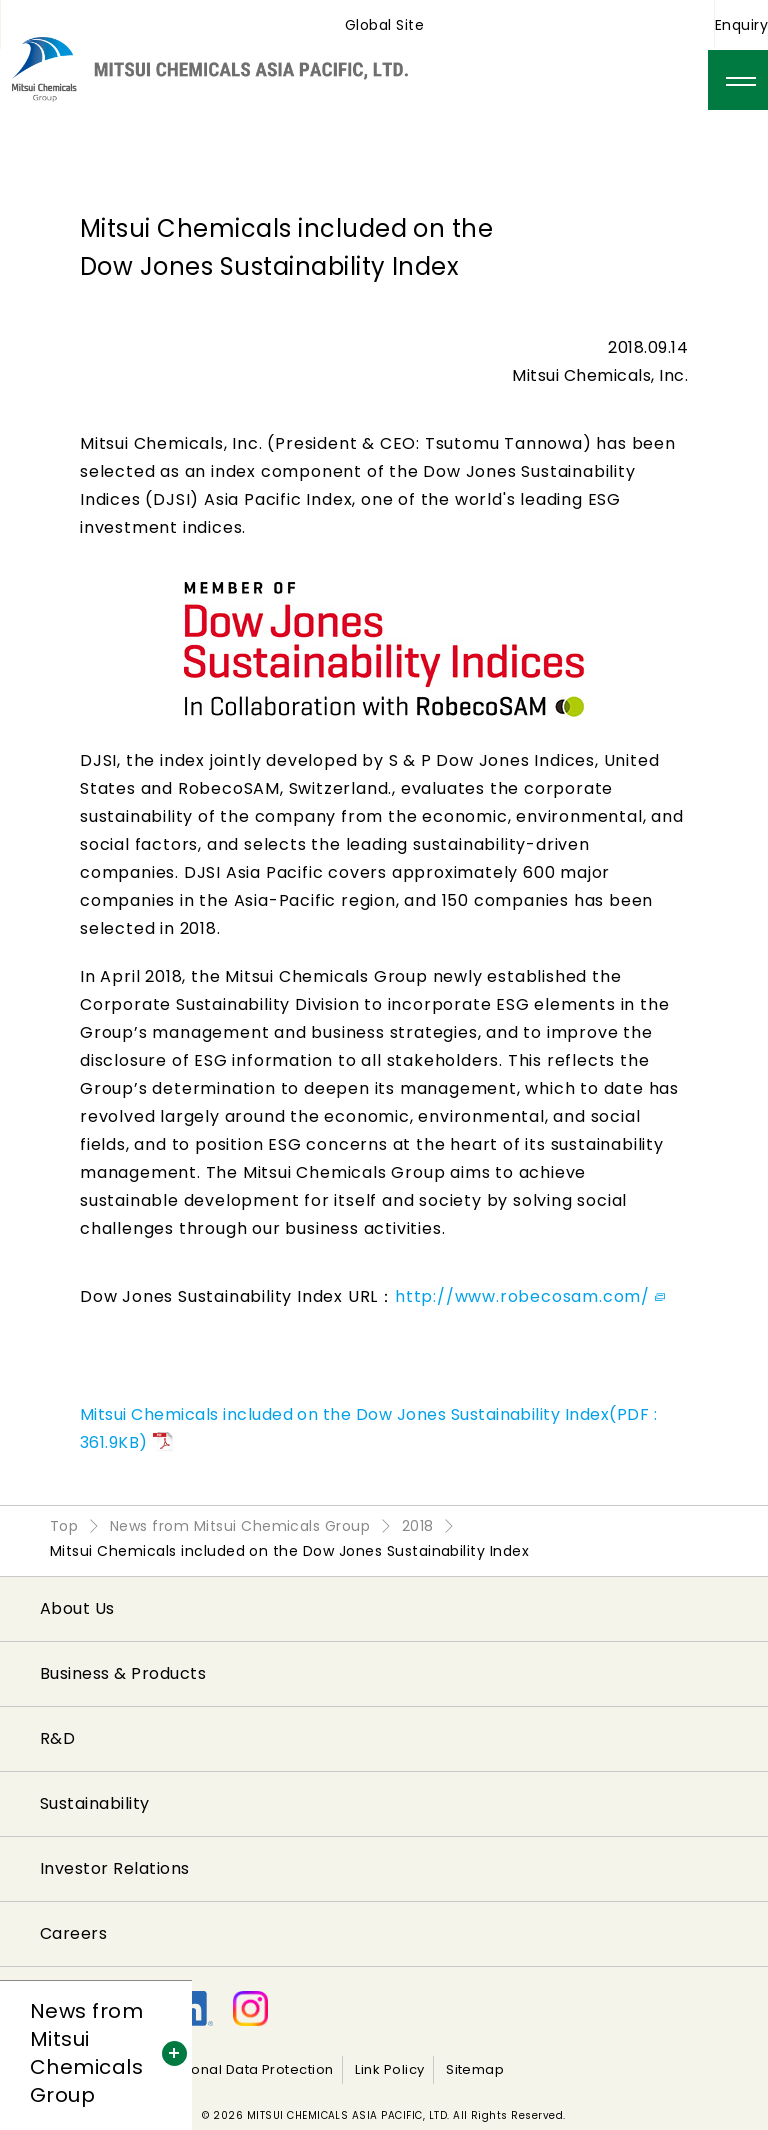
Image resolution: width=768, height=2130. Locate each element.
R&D (57, 1738)
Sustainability (95, 1803)
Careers (73, 1933)
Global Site (384, 25)
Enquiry (741, 25)
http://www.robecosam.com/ (530, 1296)
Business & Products (123, 1673)
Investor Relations (115, 1868)
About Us (77, 1608)
